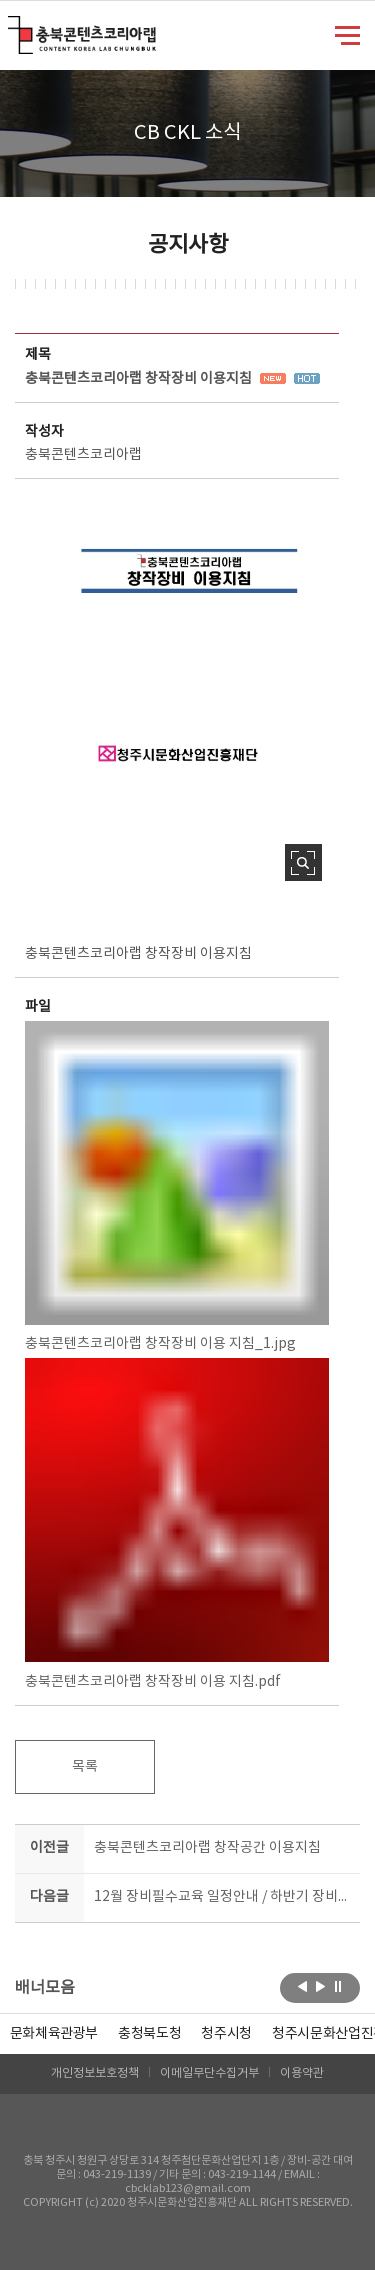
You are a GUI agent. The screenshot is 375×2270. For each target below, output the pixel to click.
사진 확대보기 (303, 862)
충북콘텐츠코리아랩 (12, 27)
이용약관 (302, 2073)
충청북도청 (149, 2034)
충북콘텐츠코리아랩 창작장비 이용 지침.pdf (177, 1523)
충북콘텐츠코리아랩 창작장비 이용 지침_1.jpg (177, 1186)
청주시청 (226, 2034)
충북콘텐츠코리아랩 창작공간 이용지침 (207, 1848)
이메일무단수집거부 (209, 2073)
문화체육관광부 (54, 2034)
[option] (149, 2034)
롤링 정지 (338, 1986)
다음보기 (320, 1986)
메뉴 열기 (347, 34)
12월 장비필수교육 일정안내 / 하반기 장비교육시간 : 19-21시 (223, 1897)
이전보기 (302, 1986)
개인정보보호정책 (95, 2073)
